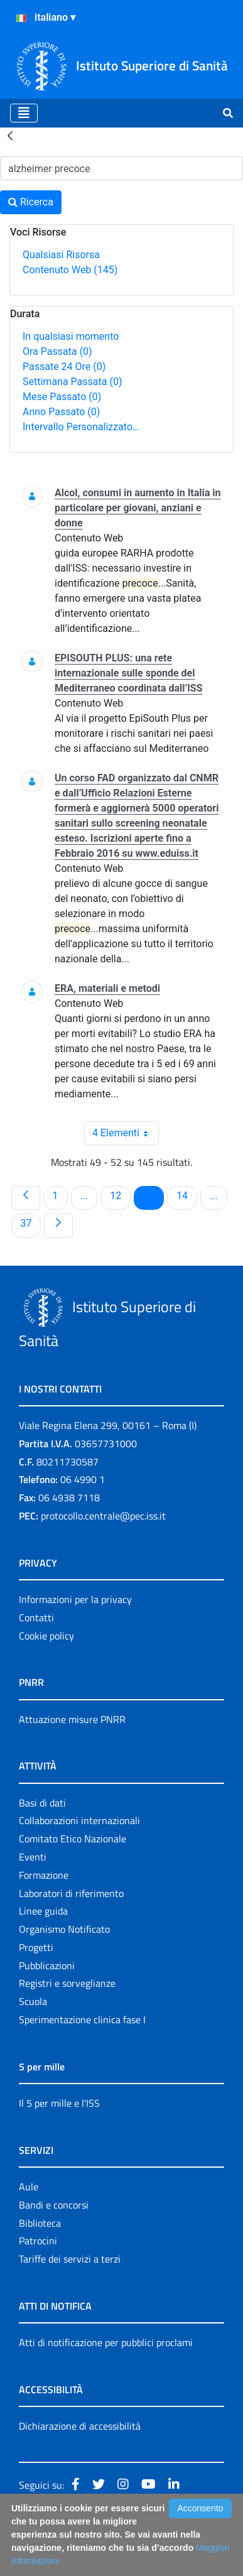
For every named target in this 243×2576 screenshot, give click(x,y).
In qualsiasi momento (71, 336)
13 (153, 1195)
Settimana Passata (72, 382)
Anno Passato (61, 412)
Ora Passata (57, 351)
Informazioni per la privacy (75, 1599)
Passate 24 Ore (64, 366)
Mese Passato (62, 397)
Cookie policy (46, 1635)
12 (120, 1195)
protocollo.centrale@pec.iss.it (103, 1515)
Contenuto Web (70, 270)
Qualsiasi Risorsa (61, 255)
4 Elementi (125, 1133)
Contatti (36, 1617)
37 (30, 1223)
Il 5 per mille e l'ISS (59, 2103)
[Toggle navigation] (24, 113)
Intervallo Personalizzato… (81, 427)
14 (186, 1195)
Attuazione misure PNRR (72, 1719)
